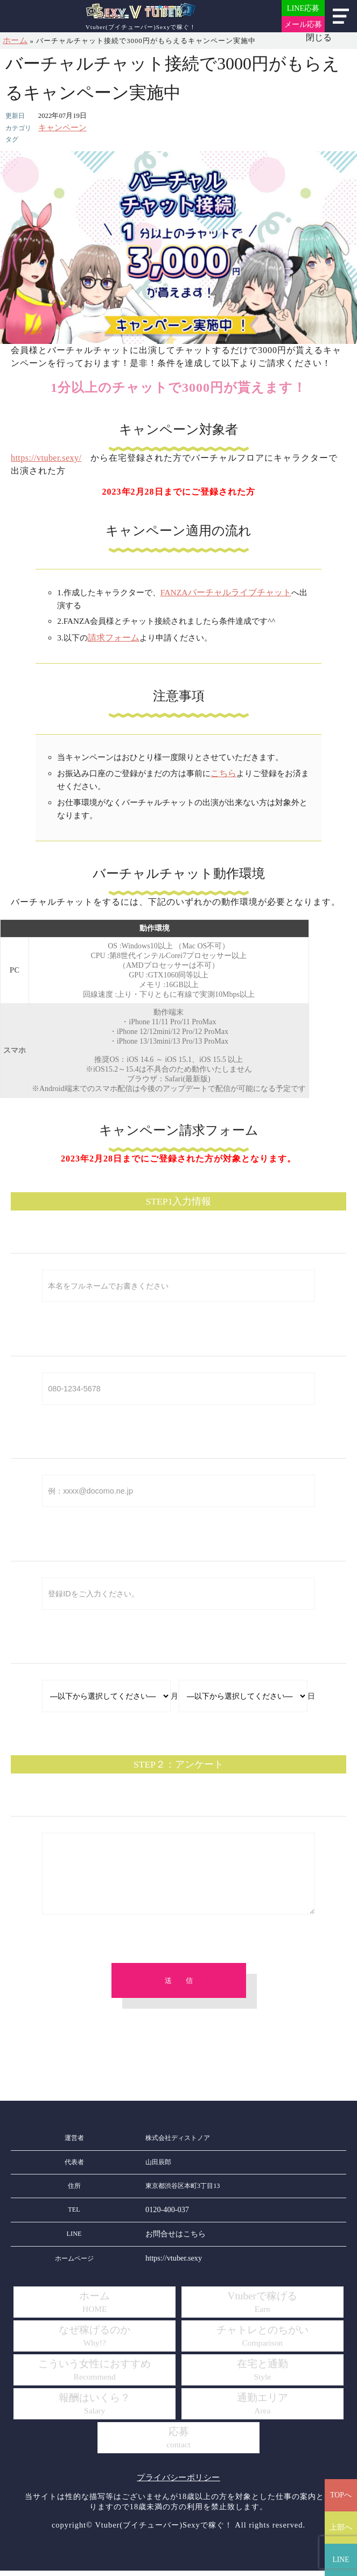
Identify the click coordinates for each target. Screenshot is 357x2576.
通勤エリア (262, 2410)
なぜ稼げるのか (94, 2342)
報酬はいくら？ (94, 2410)
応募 (178, 2444)
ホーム (14, 40)
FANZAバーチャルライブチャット (222, 590)
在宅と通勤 (262, 2376)
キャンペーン (59, 127)
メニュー (341, 16)
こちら (223, 770)
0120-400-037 (164, 2217)
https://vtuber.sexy (169, 2265)
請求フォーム (112, 635)
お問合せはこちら (171, 2241)
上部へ (341, 2527)
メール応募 (303, 24)
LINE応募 (303, 8)
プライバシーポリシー (178, 2483)
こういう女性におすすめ (94, 2376)
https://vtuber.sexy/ (49, 456)
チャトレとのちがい (262, 2342)
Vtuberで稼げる (262, 2308)
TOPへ (340, 2495)
